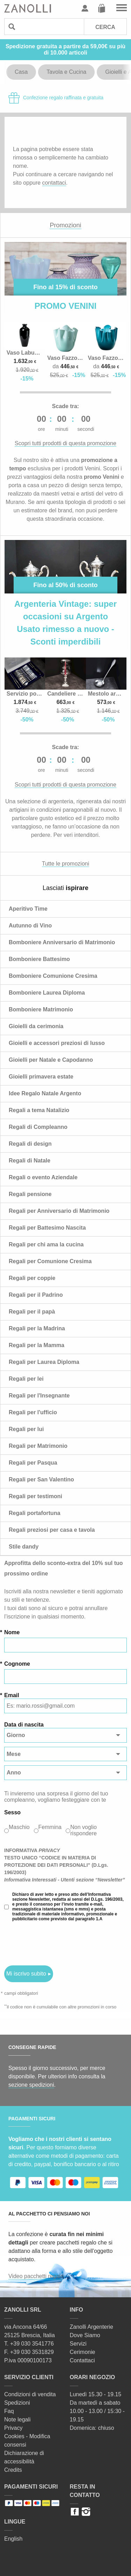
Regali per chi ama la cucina (46, 1244)
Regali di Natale (29, 1161)
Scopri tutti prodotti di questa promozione (65, 443)
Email (11, 1695)
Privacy (13, 2428)
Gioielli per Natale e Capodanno (51, 1060)
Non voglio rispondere (83, 1830)
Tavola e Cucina (66, 72)
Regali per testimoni (35, 1496)
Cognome (17, 1664)
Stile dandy (23, 1547)
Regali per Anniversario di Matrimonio (59, 1211)
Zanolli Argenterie (92, 2327)
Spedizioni (17, 2403)
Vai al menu (121, 8)
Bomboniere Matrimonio (41, 1009)
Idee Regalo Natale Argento (45, 1093)
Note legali (17, 2419)
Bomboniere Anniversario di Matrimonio (62, 942)
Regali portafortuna (34, 1513)
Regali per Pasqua (33, 1463)
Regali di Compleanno (38, 1127)
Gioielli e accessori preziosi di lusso (57, 1043)
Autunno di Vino (30, 925)
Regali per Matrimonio (38, 1446)
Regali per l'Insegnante (39, 1396)
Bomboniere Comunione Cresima (53, 976)
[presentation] (57, 1943)
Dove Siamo (85, 2335)
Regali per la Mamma (36, 1345)
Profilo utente (85, 8)
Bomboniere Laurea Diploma (47, 993)
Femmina (50, 1827)
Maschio (19, 1827)
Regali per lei (26, 1379)
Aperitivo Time (28, 909)
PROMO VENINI (65, 306)
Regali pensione (30, 1194)
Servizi (78, 2344)
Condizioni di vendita (30, 2394)
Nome (12, 1632)
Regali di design (30, 1144)
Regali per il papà (32, 1312)
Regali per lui (26, 1429)
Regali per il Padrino (36, 1295)
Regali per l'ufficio (33, 1412)
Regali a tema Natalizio (39, 1110)
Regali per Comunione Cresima (50, 1261)
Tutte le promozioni (65, 864)
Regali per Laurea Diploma (44, 1362)
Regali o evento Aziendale (43, 1177)
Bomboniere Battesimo (39, 959)
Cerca (105, 27)
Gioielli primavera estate (41, 1077)
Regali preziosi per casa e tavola (52, 1530)
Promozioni (65, 225)
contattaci (54, 183)
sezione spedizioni (31, 2085)
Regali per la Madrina (37, 1328)
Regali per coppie (32, 1278)
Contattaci (82, 2360)
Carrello (101, 8)
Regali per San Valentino (41, 1479)
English (13, 2539)
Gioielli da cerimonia (36, 1026)
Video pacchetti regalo (36, 2276)
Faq (9, 2411)
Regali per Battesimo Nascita (47, 1228)
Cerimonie (82, 2352)
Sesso (12, 1812)
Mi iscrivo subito (26, 1974)
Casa (21, 72)
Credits (13, 2470)
